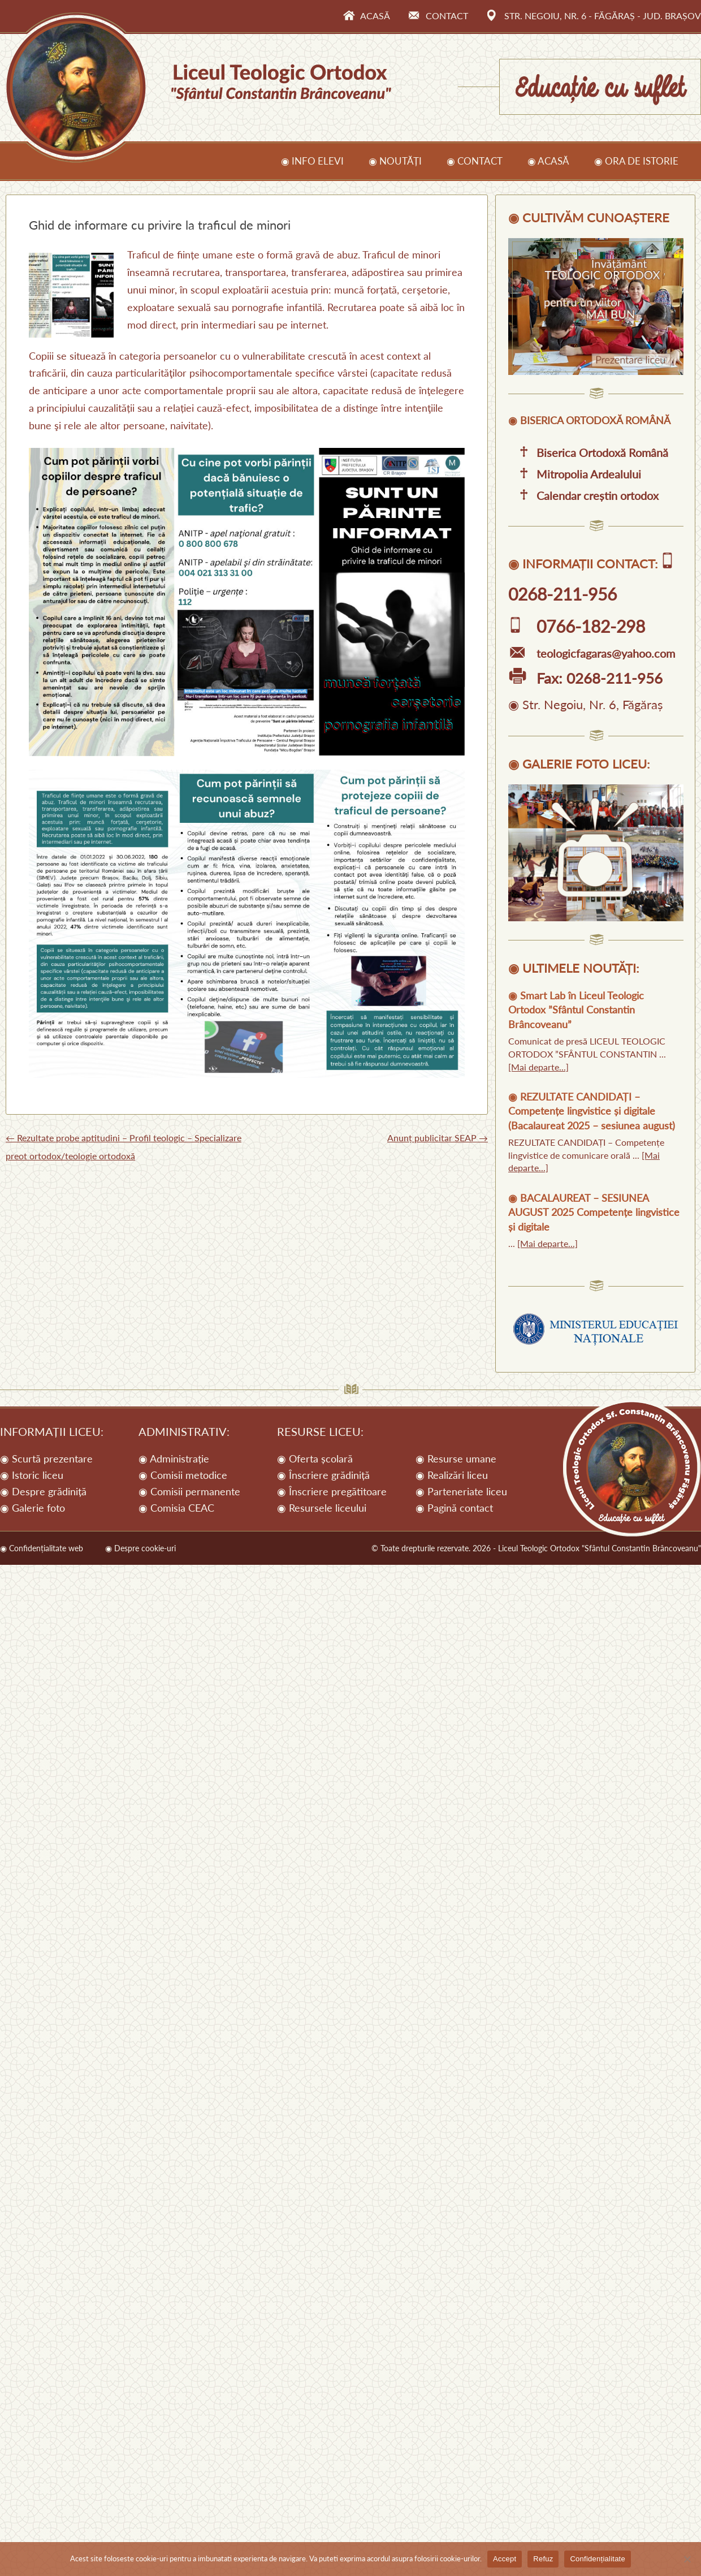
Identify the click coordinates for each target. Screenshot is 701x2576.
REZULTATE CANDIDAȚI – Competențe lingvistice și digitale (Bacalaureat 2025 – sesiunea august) (591, 1111)
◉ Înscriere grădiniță (323, 1475)
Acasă (366, 15)
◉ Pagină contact (454, 1507)
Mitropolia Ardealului (574, 474)
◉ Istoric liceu (31, 1475)
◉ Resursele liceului (321, 1507)
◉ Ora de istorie (636, 161)
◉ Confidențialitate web (41, 1548)
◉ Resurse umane (456, 1458)
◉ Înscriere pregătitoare (332, 1491)
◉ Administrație (174, 1458)
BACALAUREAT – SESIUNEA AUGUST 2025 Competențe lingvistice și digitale (594, 1212)
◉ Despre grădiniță (43, 1491)
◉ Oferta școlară (315, 1458)
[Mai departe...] (538, 1067)
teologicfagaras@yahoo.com (591, 653)
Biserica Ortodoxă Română (588, 452)
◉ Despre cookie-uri (140, 1548)
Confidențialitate (597, 2559)
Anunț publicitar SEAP (437, 1137)
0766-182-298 (576, 626)
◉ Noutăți (395, 161)
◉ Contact (475, 161)
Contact (438, 15)
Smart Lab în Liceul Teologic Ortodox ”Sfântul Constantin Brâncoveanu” (576, 1009)
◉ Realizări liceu (452, 1475)
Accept (504, 2559)
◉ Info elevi (312, 161)
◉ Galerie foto (32, 1507)
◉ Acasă (548, 161)
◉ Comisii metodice (183, 1475)
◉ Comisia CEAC (176, 1507)
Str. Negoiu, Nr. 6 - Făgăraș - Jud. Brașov (594, 15)
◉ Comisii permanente (189, 1491)
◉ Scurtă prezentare (46, 1458)
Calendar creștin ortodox (583, 495)
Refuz (543, 2559)
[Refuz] (687, 2559)
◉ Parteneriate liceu (461, 1491)
